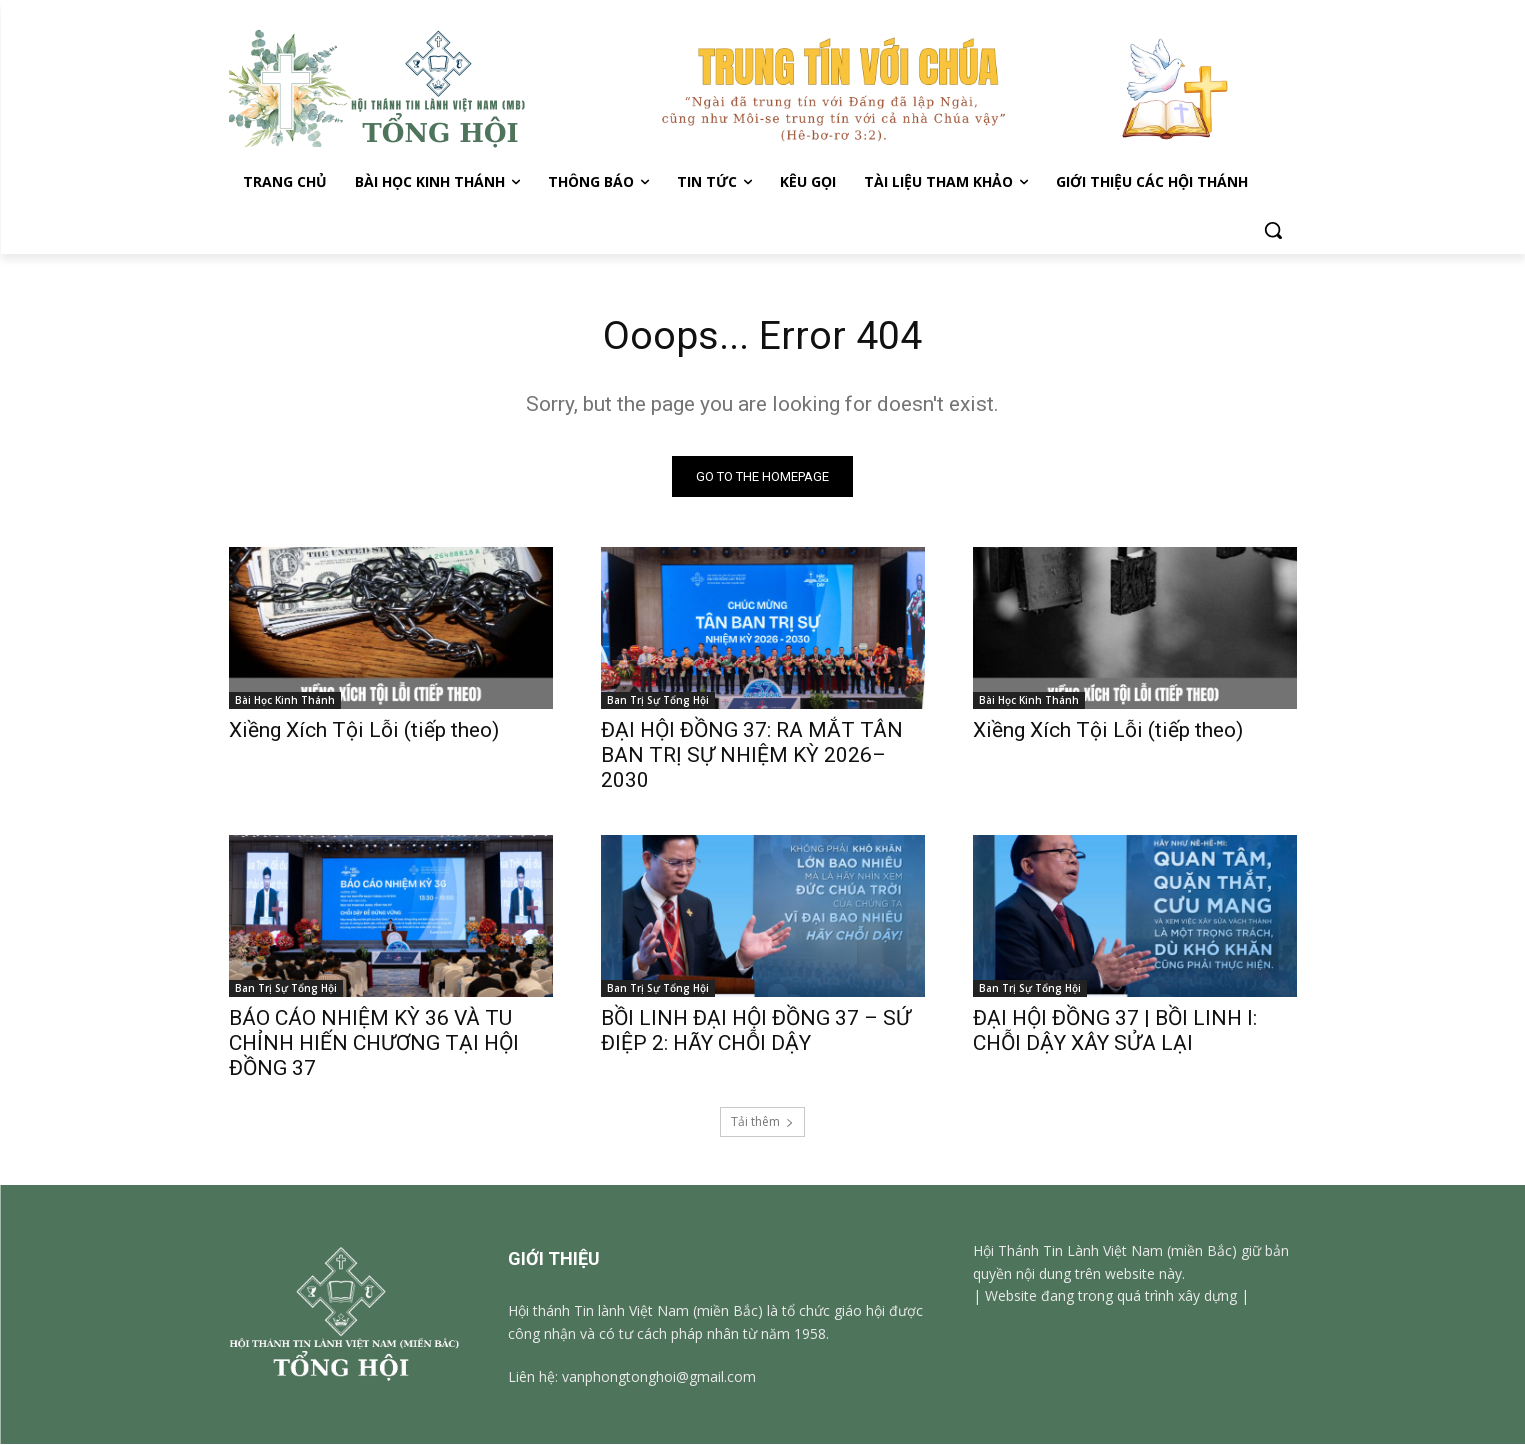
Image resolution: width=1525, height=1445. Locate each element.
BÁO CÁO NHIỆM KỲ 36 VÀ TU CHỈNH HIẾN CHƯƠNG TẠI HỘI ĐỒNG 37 (374, 1044)
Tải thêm (762, 1122)
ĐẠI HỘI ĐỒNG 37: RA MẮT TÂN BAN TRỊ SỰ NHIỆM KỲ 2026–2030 (752, 756)
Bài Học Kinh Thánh (285, 701)
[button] (1273, 230)
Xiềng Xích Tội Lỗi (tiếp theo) (366, 731)
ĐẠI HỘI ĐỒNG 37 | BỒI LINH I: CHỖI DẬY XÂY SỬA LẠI (1115, 1031)
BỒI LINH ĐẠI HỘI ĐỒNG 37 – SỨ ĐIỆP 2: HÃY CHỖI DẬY (756, 1031)
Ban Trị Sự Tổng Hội (658, 701)
